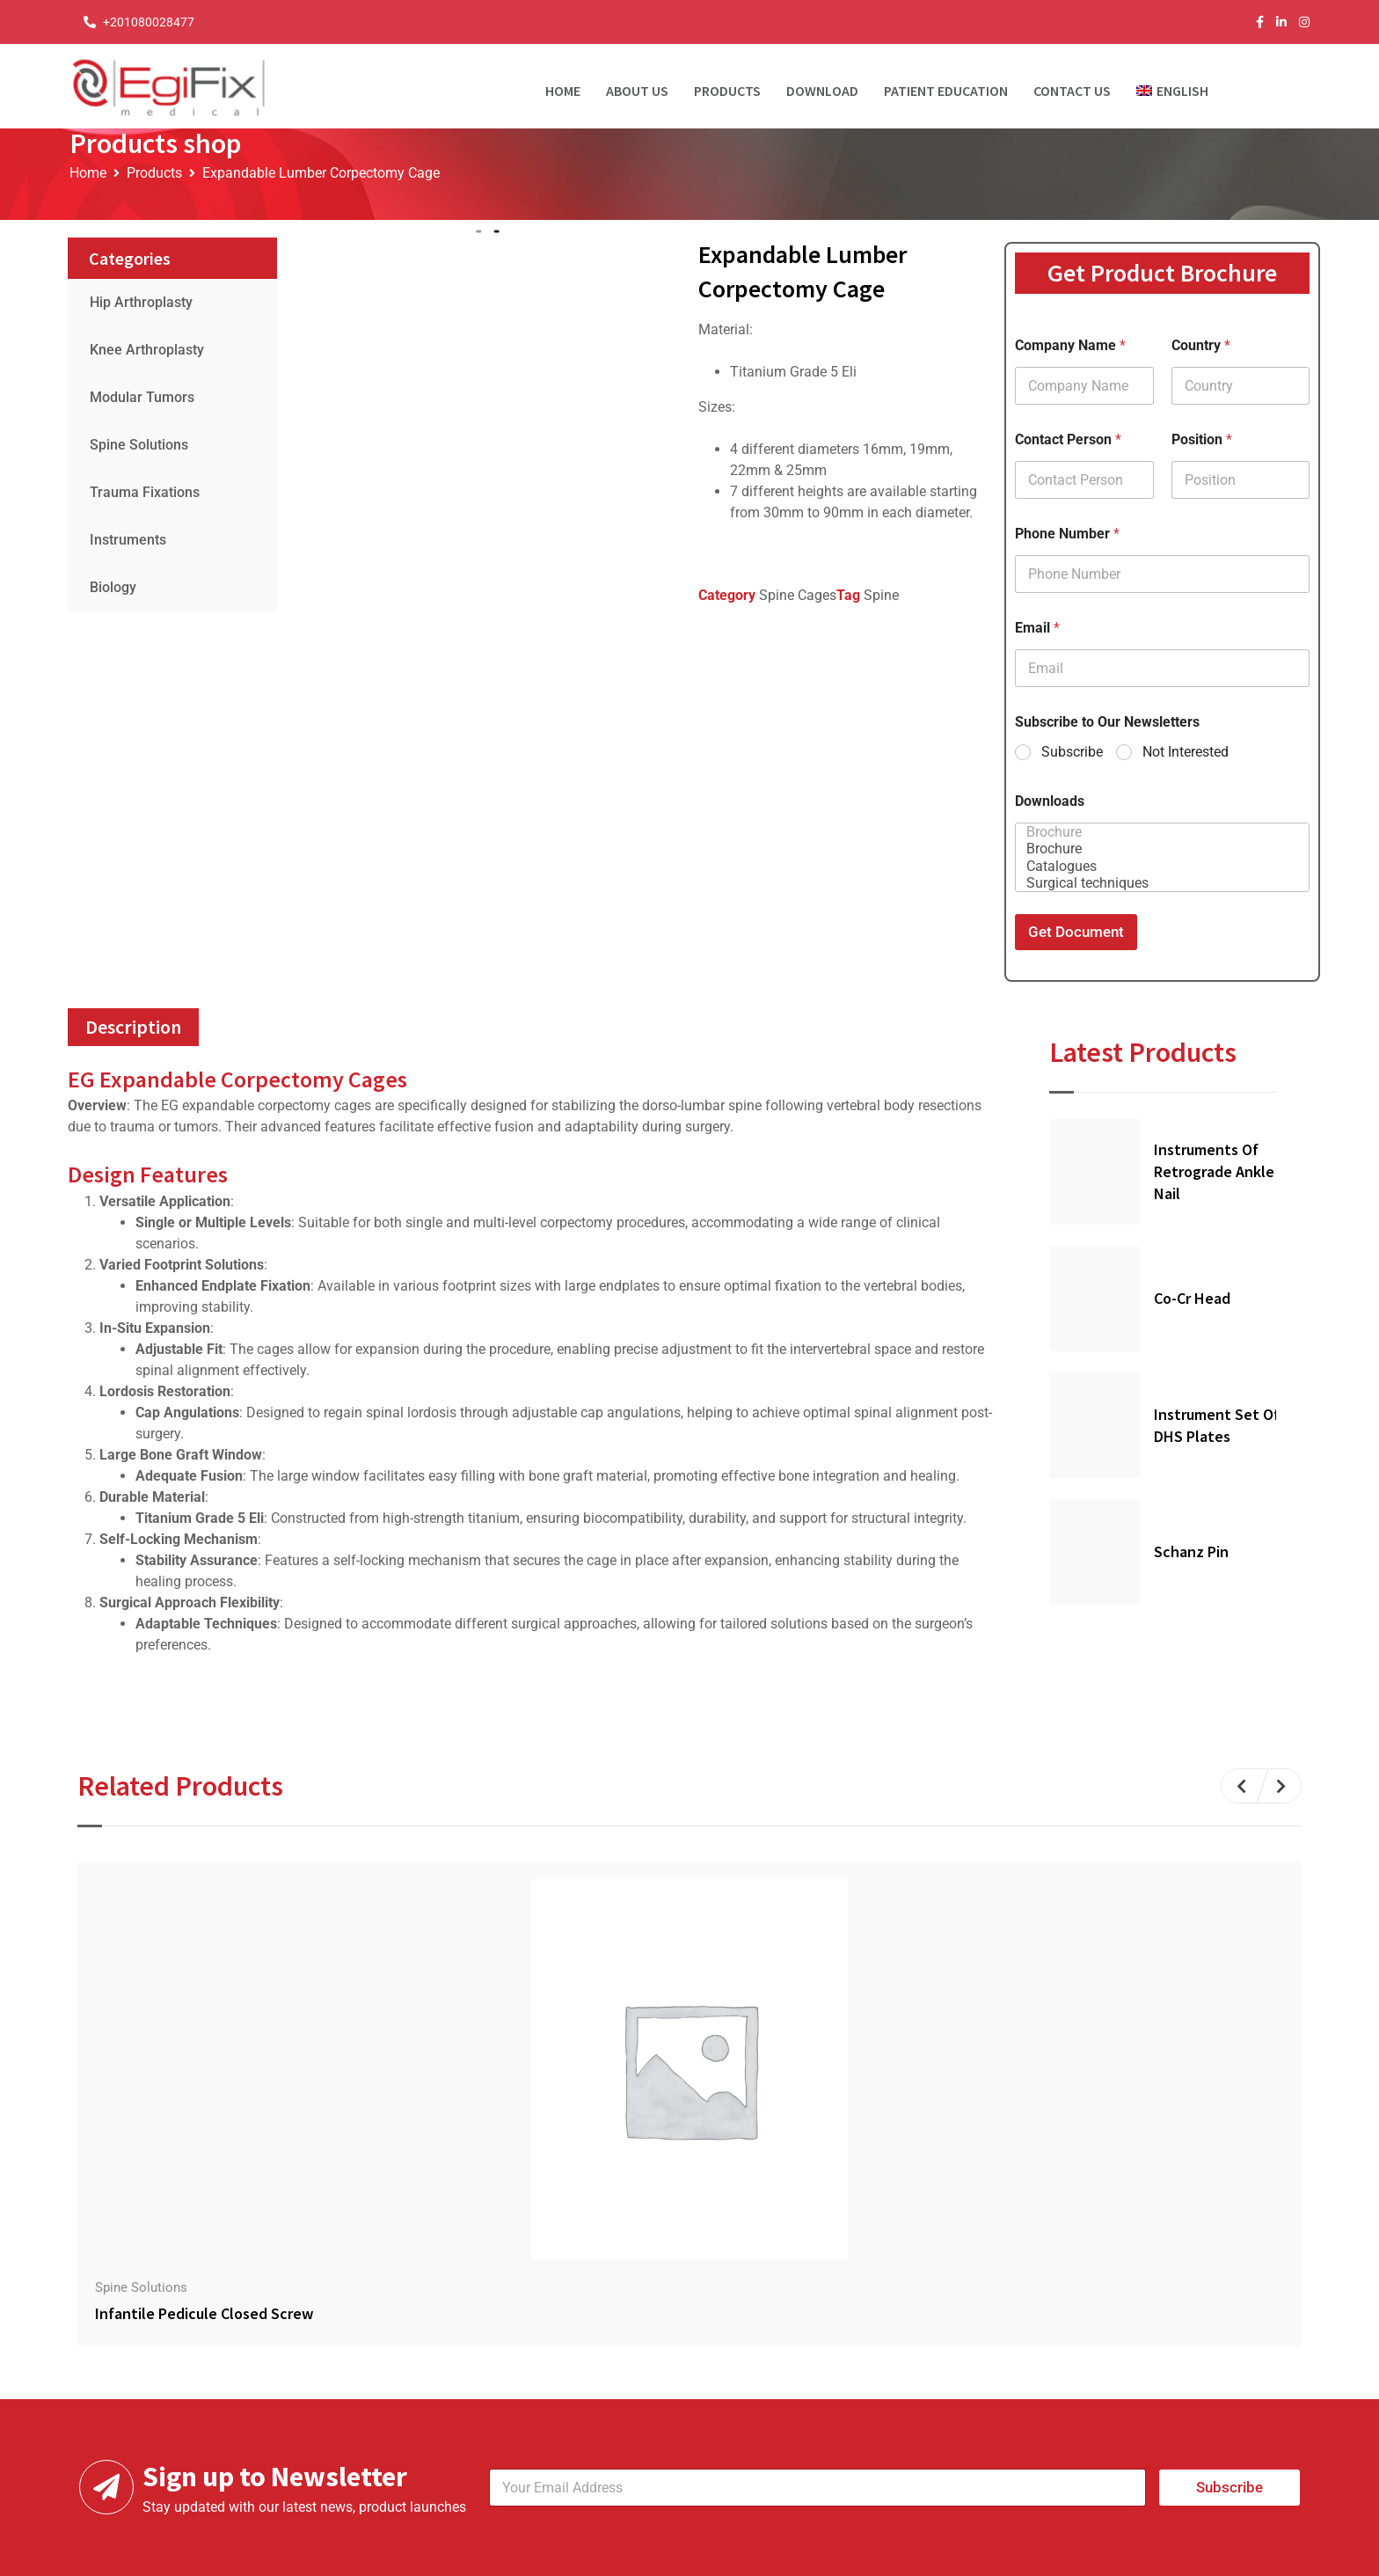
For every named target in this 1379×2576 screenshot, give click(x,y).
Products (727, 90)
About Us (637, 90)
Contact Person (1068, 439)
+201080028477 (148, 22)
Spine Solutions (139, 444)
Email (1037, 627)
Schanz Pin (1191, 1551)
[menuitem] (1179, 86)
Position (1201, 439)
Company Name (1070, 345)
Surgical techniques (1157, 883)
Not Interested (1185, 751)
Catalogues (1157, 866)
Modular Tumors (142, 397)
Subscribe (1072, 751)
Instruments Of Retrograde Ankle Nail (1214, 1171)
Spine (881, 595)
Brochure (1157, 831)
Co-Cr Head (1192, 1298)
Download (822, 90)
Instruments (128, 539)
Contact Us (1072, 90)
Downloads (1049, 801)
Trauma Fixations (145, 492)
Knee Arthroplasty (147, 349)
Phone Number (1067, 533)
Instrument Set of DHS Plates (1217, 1425)
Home (562, 90)
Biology (113, 587)
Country (1200, 345)
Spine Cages (797, 595)
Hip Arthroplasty (141, 302)
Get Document (1076, 931)
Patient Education (946, 90)
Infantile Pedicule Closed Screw (204, 2313)
